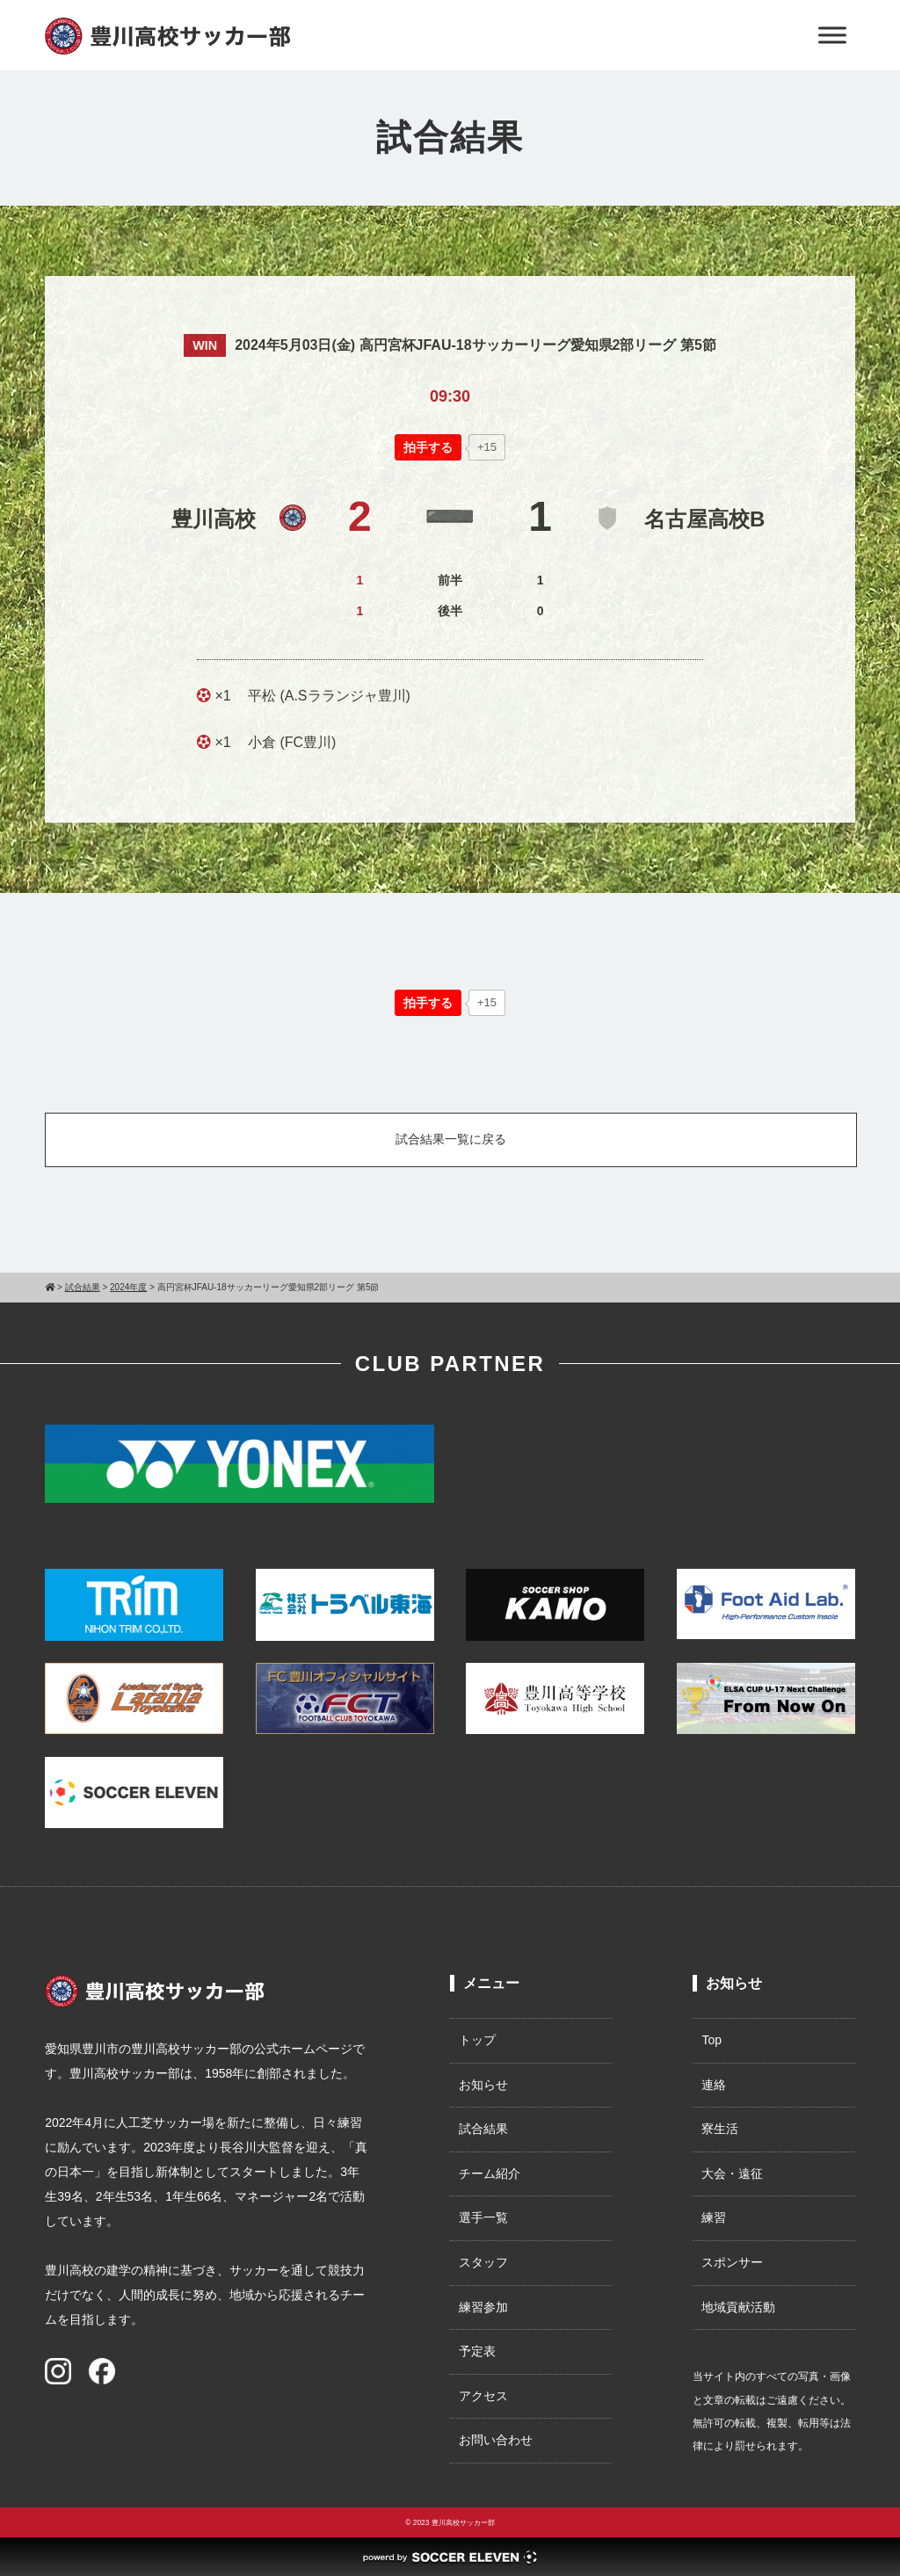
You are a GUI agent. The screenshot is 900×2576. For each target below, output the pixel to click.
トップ (477, 2040)
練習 (713, 2217)
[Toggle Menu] (832, 34)
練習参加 (483, 2307)
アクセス (483, 2396)
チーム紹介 (489, 2173)
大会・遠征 (732, 2173)
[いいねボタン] (428, 447)
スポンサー (732, 2262)
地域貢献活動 (738, 2307)
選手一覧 (483, 2217)
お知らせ (483, 2085)
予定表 (477, 2351)
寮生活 (719, 2129)
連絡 (713, 2085)
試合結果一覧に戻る (451, 1139)
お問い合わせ (496, 2440)
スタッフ (483, 2262)
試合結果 (483, 2129)
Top (711, 2040)
